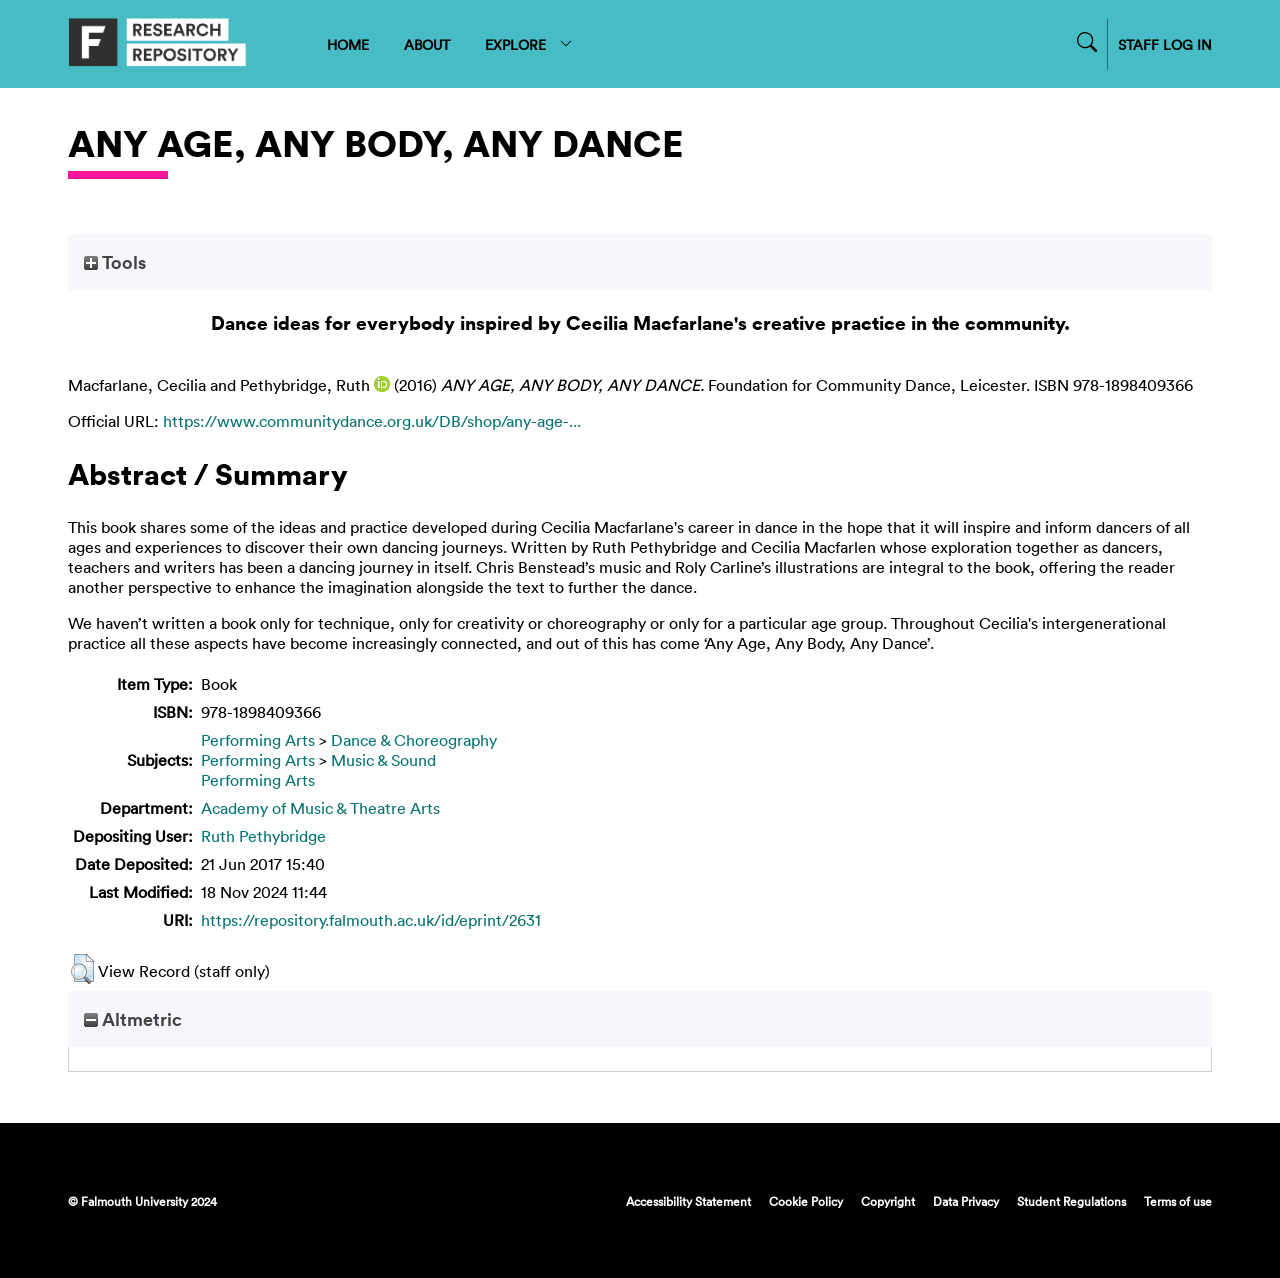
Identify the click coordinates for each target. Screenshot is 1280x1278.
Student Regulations (1071, 1201)
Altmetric (133, 1019)
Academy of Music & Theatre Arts (320, 808)
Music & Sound (383, 760)
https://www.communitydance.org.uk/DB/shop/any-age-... (372, 421)
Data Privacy (966, 1201)
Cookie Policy (806, 1201)
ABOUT (427, 44)
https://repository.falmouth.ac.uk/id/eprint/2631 (371, 920)
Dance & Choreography (414, 740)
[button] (82, 969)
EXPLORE (529, 44)
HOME (348, 44)
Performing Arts (258, 740)
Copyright (888, 1201)
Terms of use (1178, 1201)
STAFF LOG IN (1165, 44)
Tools (115, 262)
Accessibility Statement (688, 1201)
